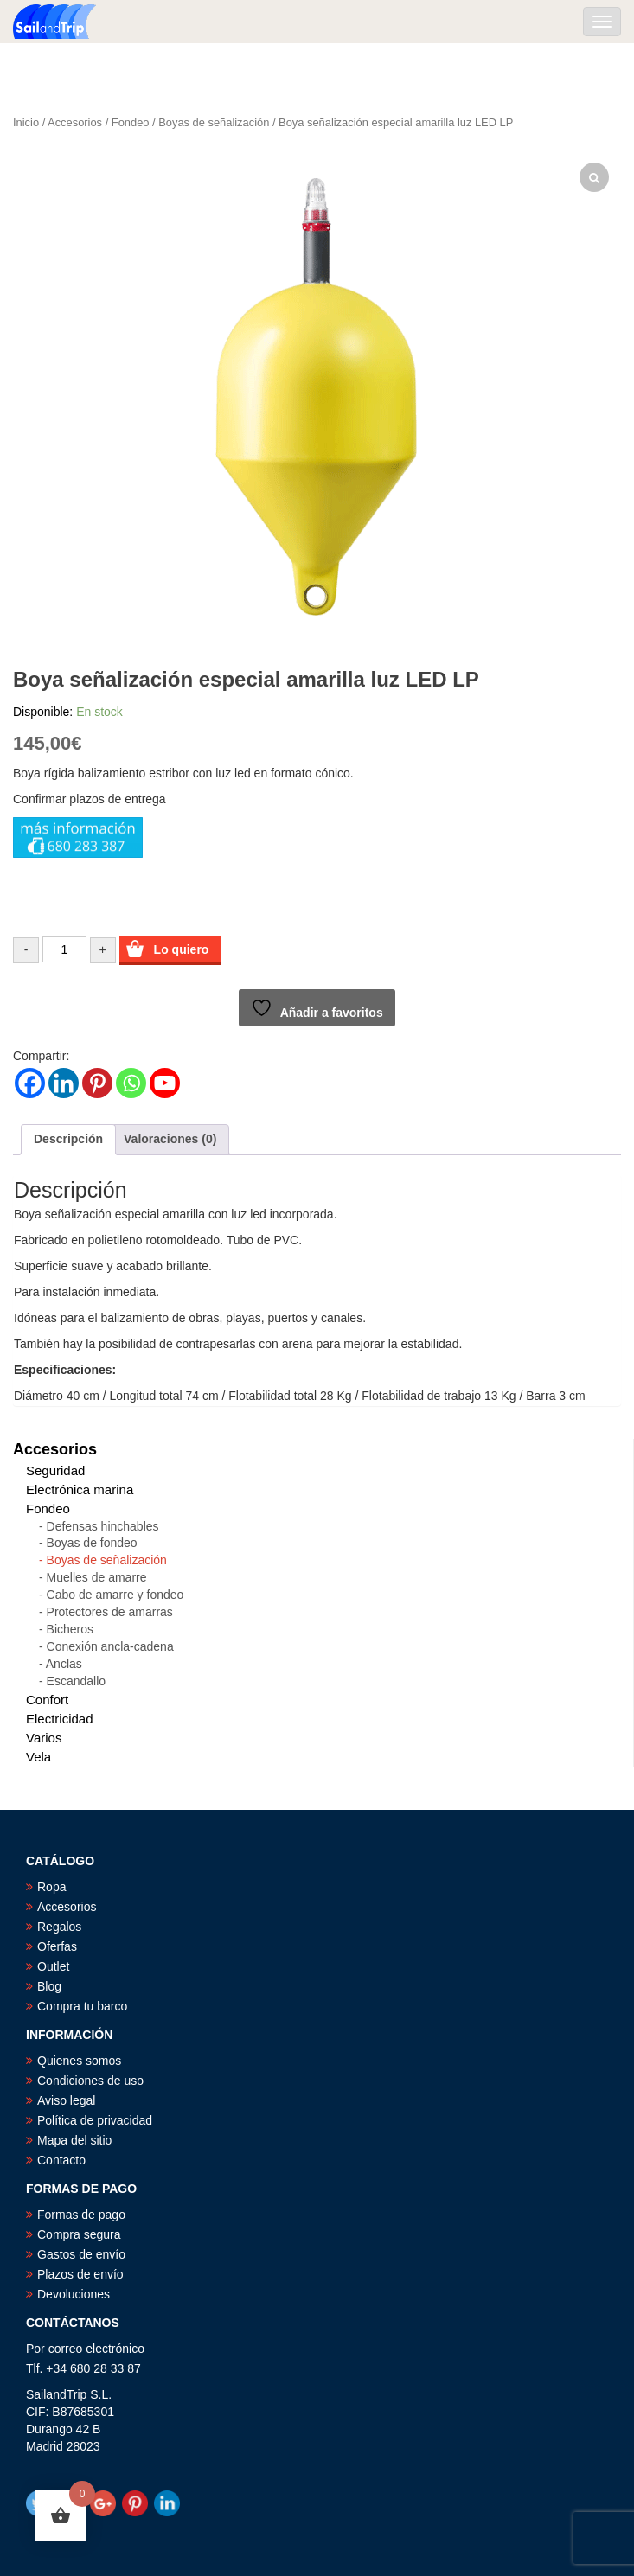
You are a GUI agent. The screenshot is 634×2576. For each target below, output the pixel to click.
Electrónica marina (79, 1489)
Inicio (26, 122)
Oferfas (57, 1946)
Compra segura (79, 2234)
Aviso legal (66, 2100)
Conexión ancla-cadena (110, 1646)
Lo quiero (181, 949)
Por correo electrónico (85, 2348)
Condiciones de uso (90, 2080)
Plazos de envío (80, 2274)
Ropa (51, 1887)
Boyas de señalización (213, 122)
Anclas (64, 1664)
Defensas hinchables (103, 1526)
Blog (49, 1986)
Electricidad (59, 1718)
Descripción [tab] (68, 1139)
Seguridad (55, 1470)
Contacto (61, 2160)
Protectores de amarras (110, 1612)
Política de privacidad (94, 2120)
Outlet (53, 1966)
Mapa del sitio (74, 2140)
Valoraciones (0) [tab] (170, 1139)
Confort (47, 1699)
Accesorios (75, 122)
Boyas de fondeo (92, 1543)
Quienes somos (79, 2061)
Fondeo (131, 122)
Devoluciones (73, 2294)
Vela (38, 1756)
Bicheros (70, 1629)
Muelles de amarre (97, 1577)
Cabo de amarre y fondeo (115, 1594)
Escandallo (76, 1681)
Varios (43, 1737)
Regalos (59, 1927)
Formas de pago (81, 2214)
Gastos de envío (81, 2254)
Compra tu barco (82, 2006)
